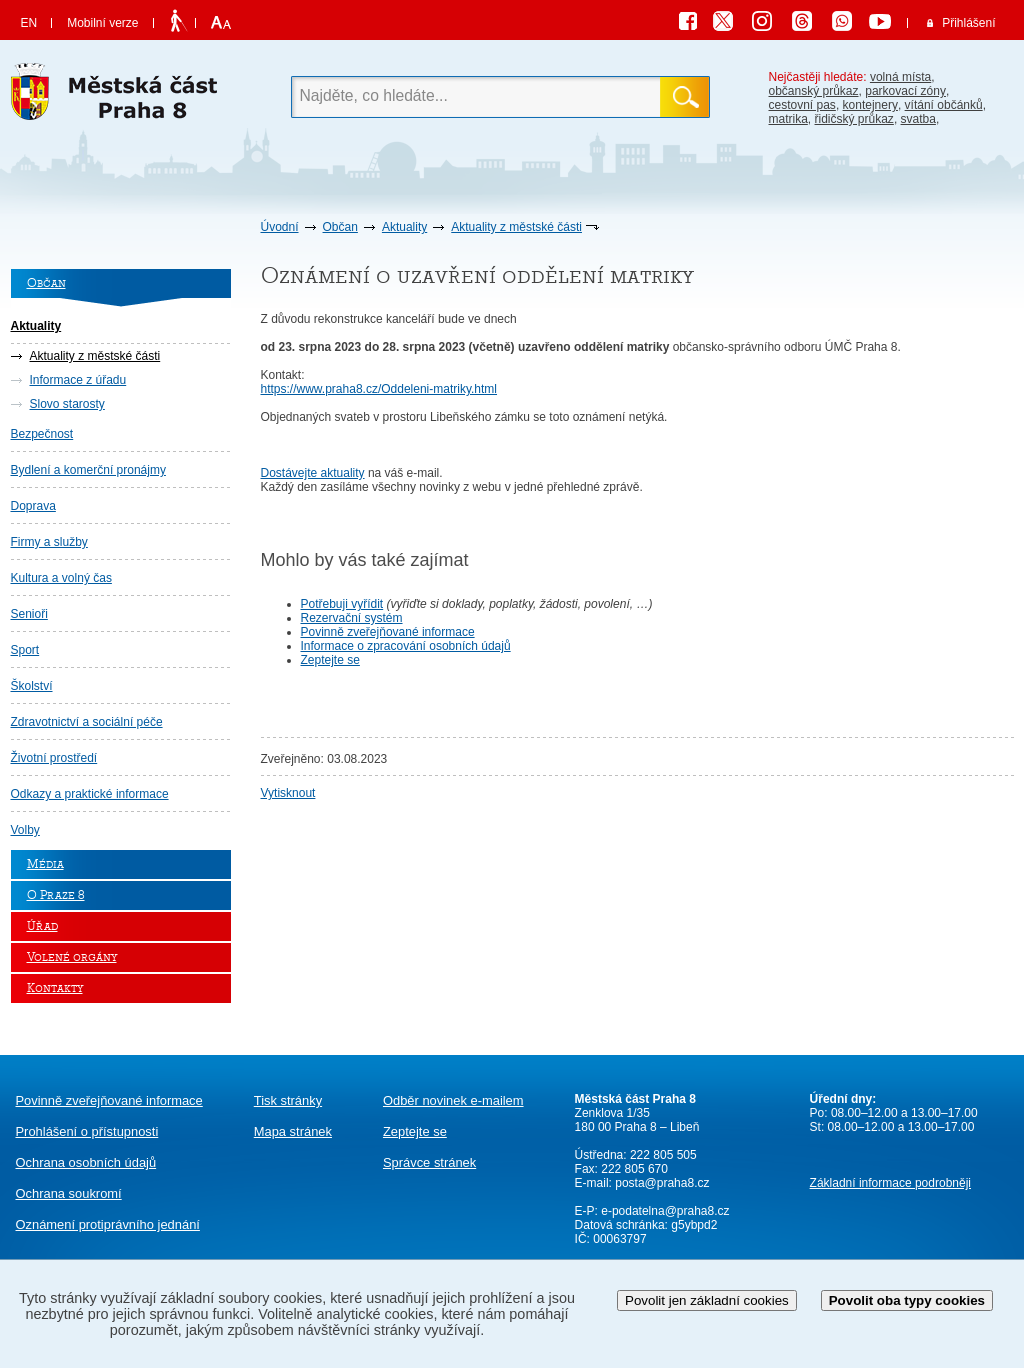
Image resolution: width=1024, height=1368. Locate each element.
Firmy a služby (49, 542)
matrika (788, 119)
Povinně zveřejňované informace (388, 632)
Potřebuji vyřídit (342, 604)
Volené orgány (72, 957)
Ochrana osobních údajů (86, 1162)
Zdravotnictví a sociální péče (87, 722)
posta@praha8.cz (662, 1183)
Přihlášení (968, 23)
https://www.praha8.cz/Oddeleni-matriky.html (379, 389)
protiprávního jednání (108, 1224)
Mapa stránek (293, 1131)
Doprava (33, 506)
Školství (32, 686)
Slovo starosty (67, 404)
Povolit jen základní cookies (707, 1300)
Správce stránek (429, 1162)
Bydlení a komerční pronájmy (88, 470)
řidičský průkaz (854, 119)
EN (29, 23)
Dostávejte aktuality (313, 473)
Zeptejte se (330, 660)
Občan (340, 227)
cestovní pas (802, 105)
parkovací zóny (905, 91)
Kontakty (55, 988)
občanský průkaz (814, 91)
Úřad (42, 926)
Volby (25, 830)
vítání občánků (944, 105)
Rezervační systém (352, 618)
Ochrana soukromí (69, 1193)
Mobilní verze (102, 23)
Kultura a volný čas (61, 578)
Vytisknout (288, 793)
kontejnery (870, 105)
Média (45, 864)
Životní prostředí (54, 758)
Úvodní (280, 227)
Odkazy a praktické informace (90, 794)
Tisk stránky (288, 1100)
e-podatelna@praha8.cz (664, 1211)
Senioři (29, 614)
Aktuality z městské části (516, 227)
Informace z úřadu (78, 380)
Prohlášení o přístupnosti (87, 1131)
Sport (25, 650)
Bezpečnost (42, 434)
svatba (918, 119)
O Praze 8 (56, 895)
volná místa (900, 77)
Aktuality (404, 227)
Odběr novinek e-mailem (453, 1100)
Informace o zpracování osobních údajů (406, 646)
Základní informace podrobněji (890, 1183)
